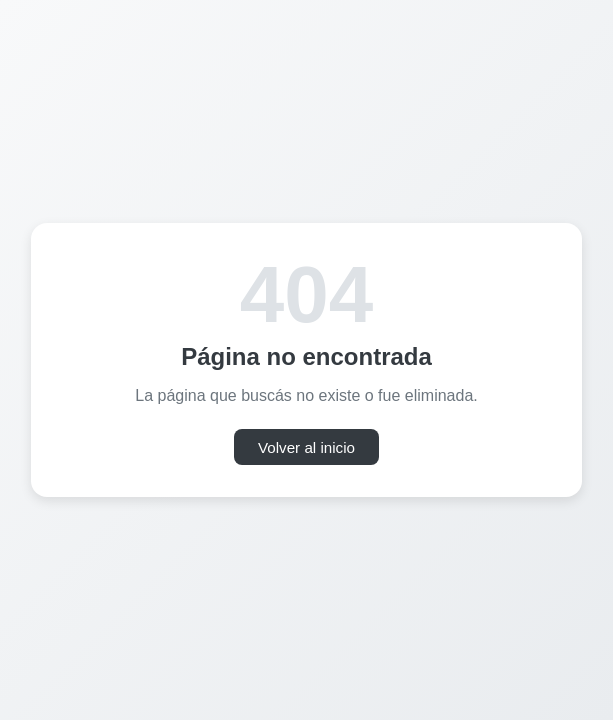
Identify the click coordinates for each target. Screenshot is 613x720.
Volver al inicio (306, 447)
